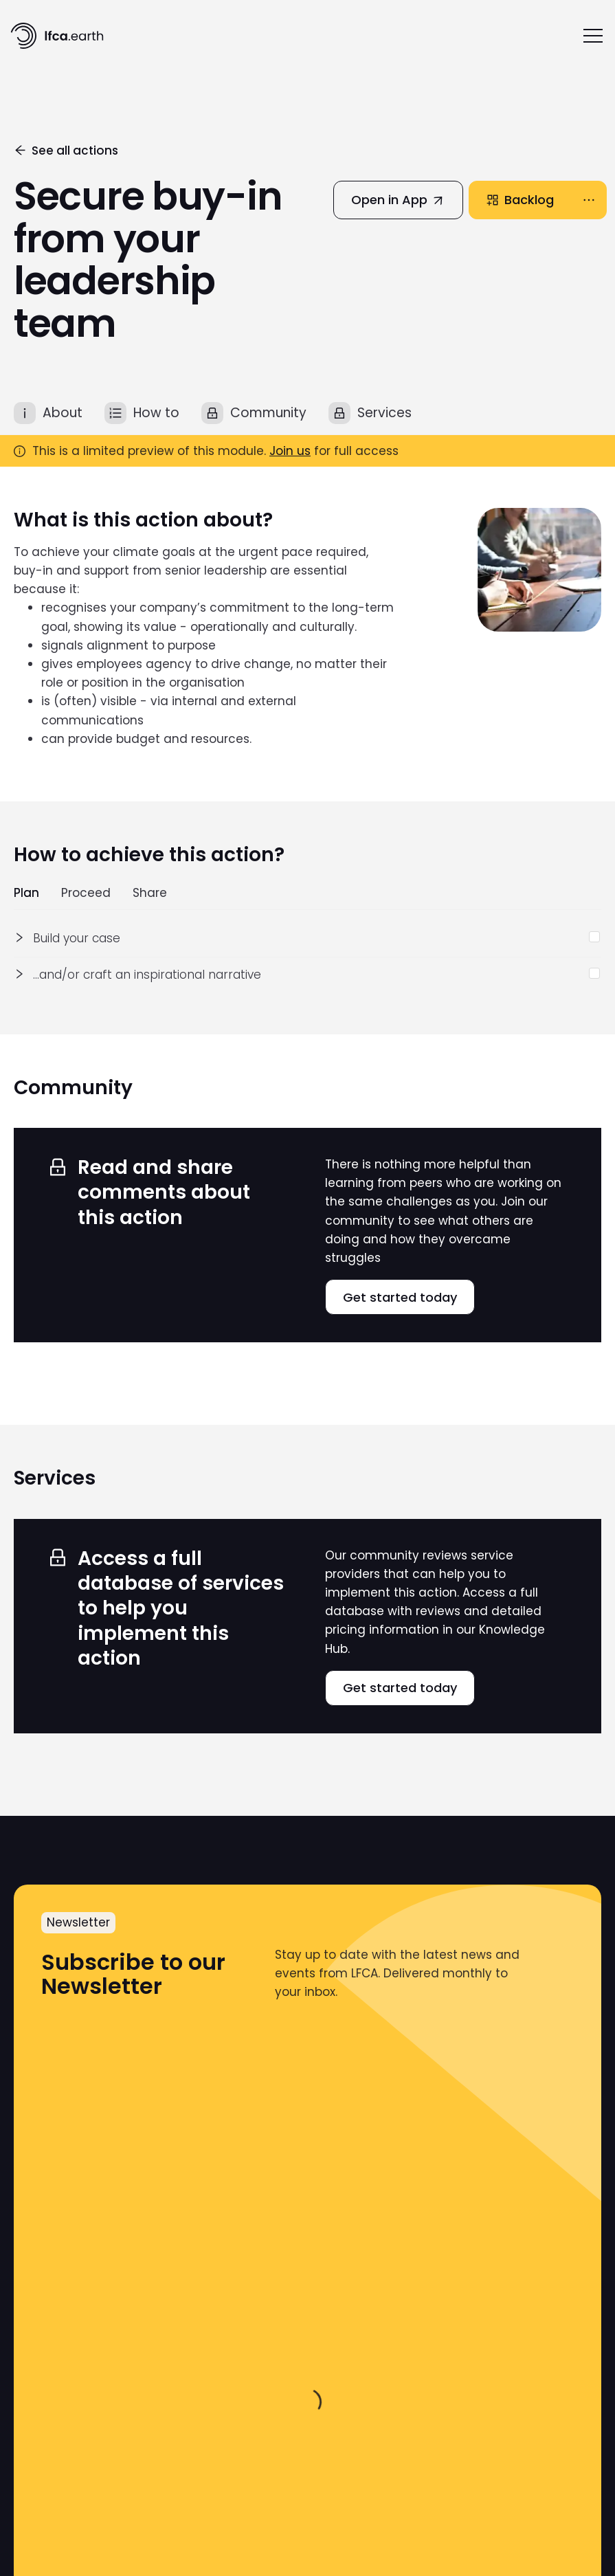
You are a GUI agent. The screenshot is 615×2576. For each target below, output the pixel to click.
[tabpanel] (307, 957)
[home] (57, 35)
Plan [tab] (26, 893)
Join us (290, 451)
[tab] (48, 413)
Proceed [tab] (86, 893)
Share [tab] (150, 893)
